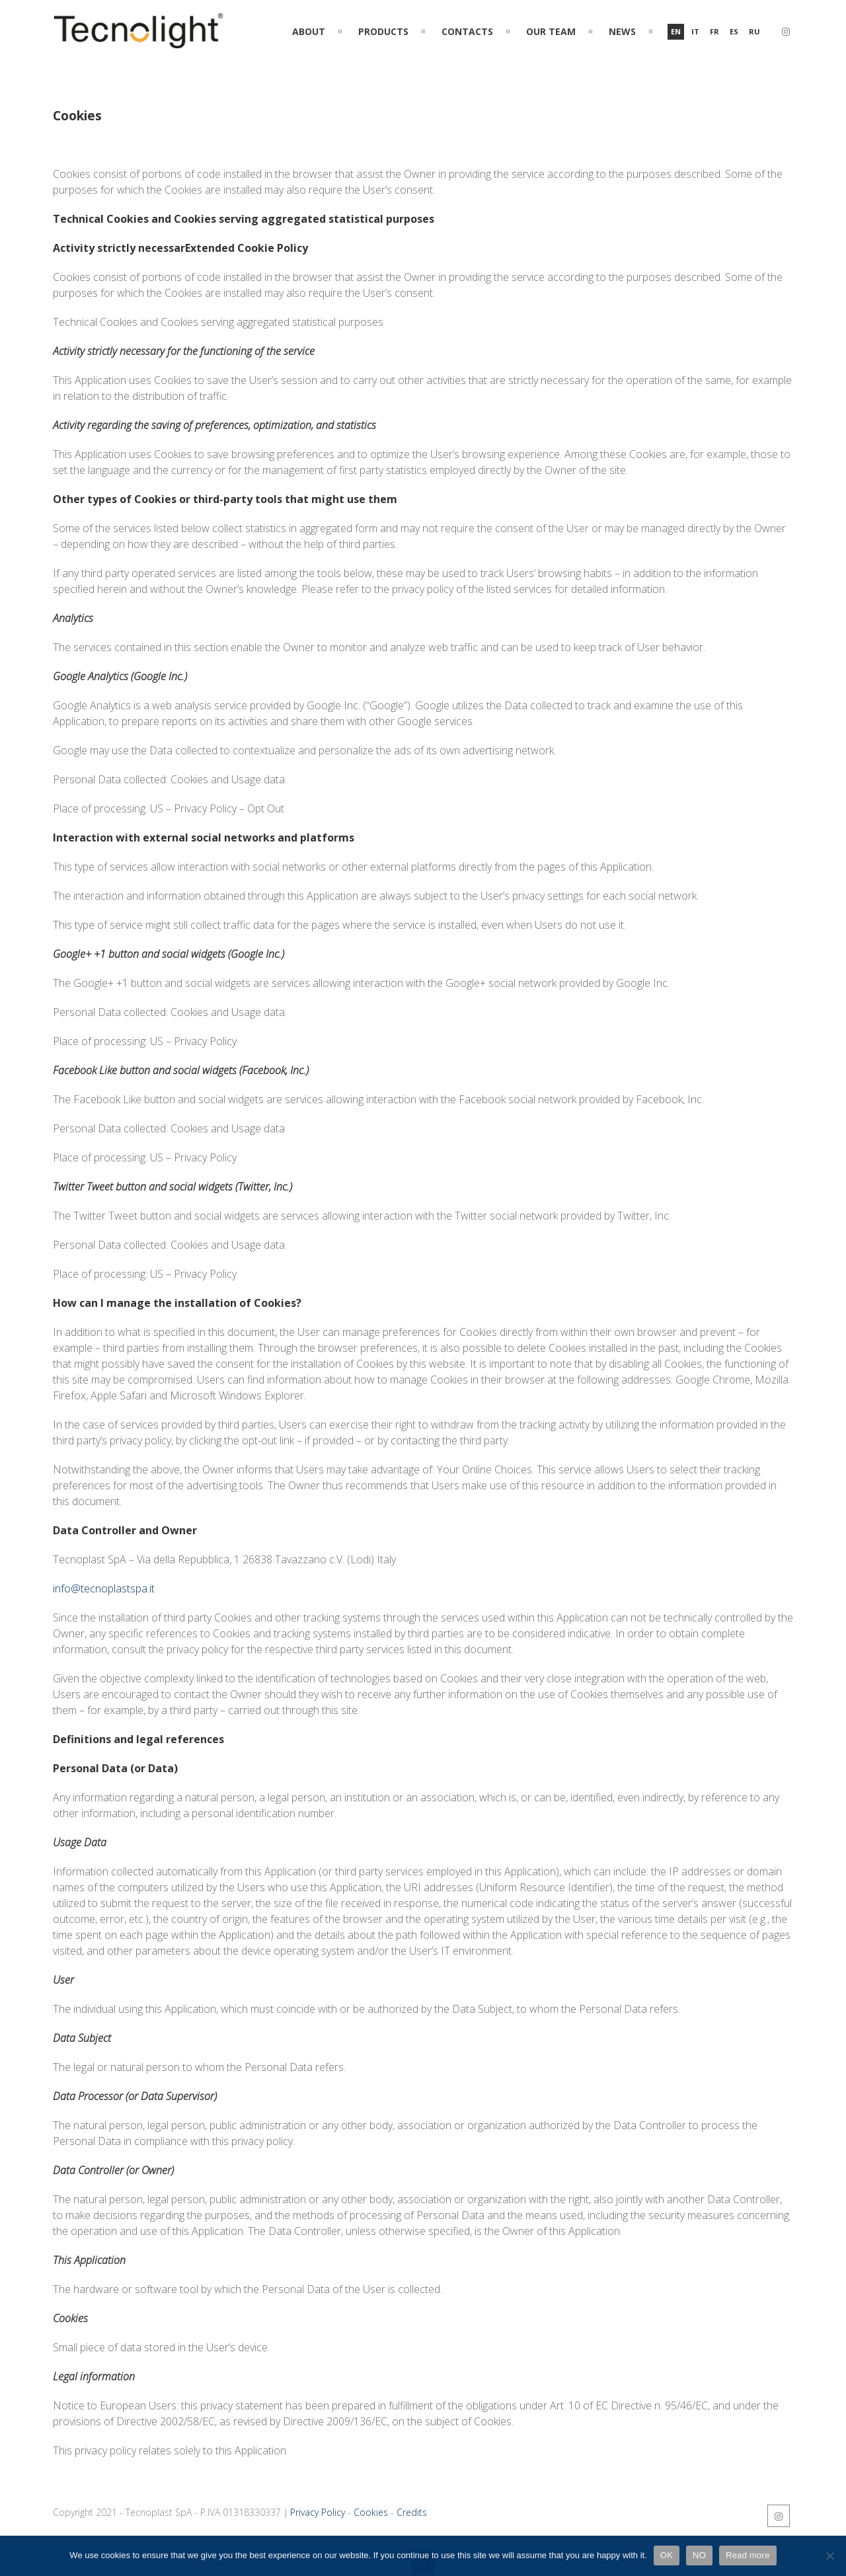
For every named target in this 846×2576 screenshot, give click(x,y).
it (695, 31)
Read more (748, 2555)
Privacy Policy (317, 2512)
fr (714, 31)
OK (666, 2555)
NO (699, 2555)
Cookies (371, 2512)
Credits (412, 2512)
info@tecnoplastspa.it (104, 1588)
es (734, 31)
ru (754, 31)
